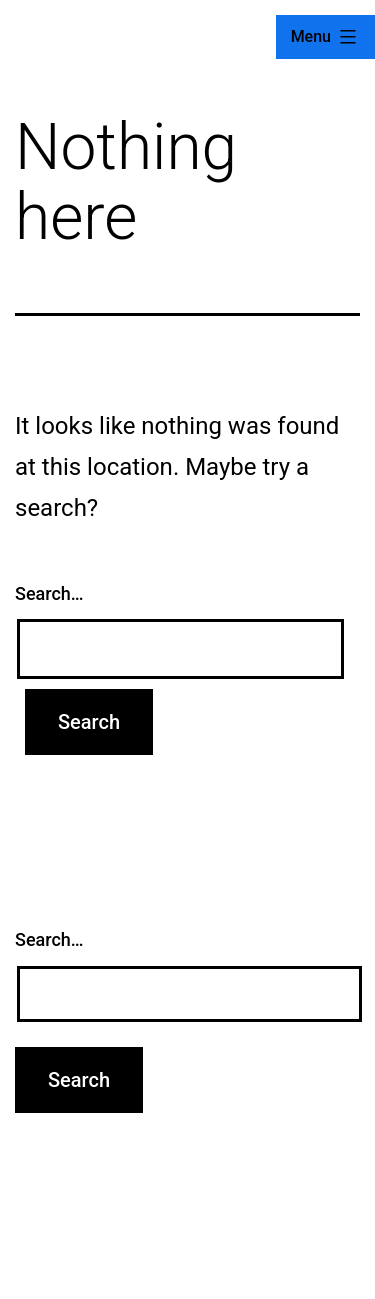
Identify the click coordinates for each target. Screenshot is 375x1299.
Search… (49, 593)
